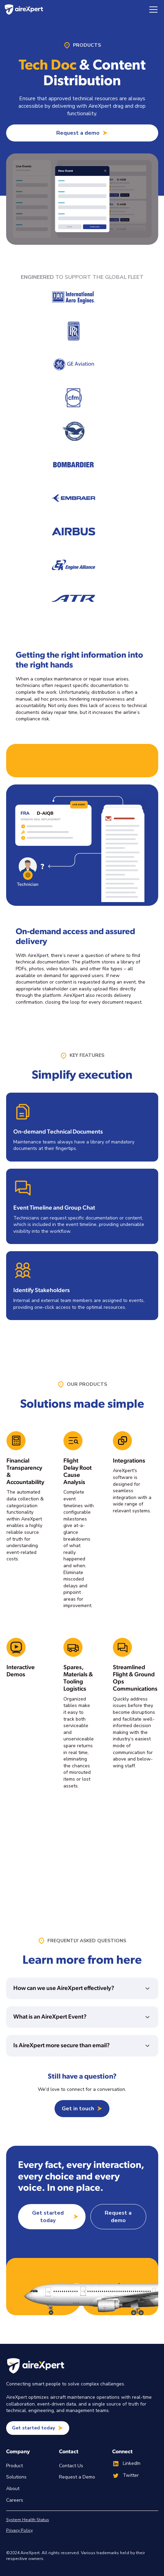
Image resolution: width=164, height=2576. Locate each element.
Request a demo (118, 2216)
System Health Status (27, 2519)
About (12, 2488)
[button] (152, 9)
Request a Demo (77, 2477)
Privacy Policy (19, 2530)
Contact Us (71, 2465)
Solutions (16, 2477)
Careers (14, 2500)
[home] (24, 9)
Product (14, 2465)
